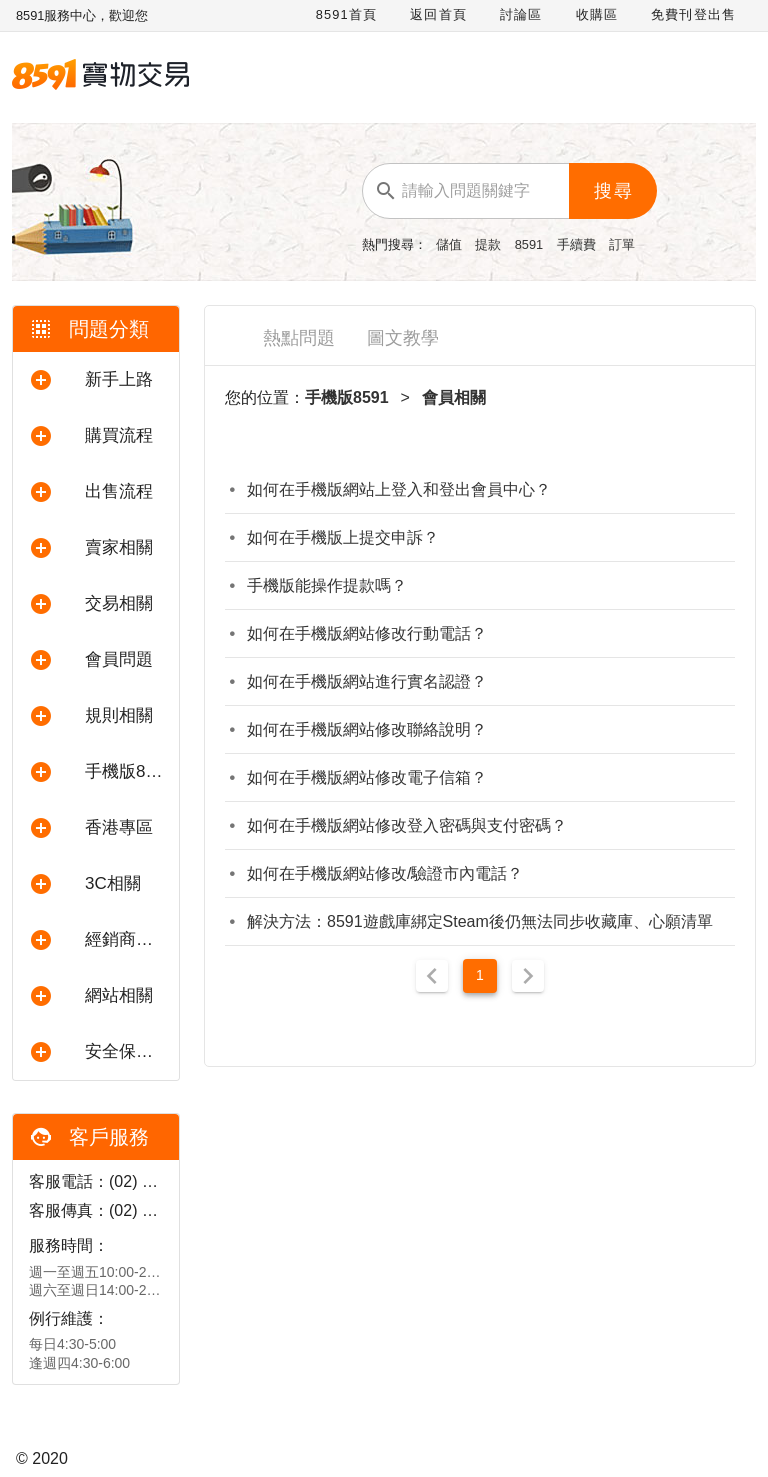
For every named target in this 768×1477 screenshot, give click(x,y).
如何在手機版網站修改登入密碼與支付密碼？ (407, 825)
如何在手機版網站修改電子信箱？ (367, 777)
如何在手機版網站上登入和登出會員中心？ (399, 489)
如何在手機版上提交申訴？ (343, 537)
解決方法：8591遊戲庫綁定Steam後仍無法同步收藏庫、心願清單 (480, 921)
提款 (490, 244)
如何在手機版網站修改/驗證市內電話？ (385, 873)
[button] (96, 380)
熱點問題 (299, 338)
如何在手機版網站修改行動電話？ (367, 633)
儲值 (451, 244)
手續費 (578, 244)
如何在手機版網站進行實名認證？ (367, 681)
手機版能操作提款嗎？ (327, 585)
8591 (531, 244)
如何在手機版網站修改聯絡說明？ (367, 729)
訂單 (622, 244)
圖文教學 (403, 338)
